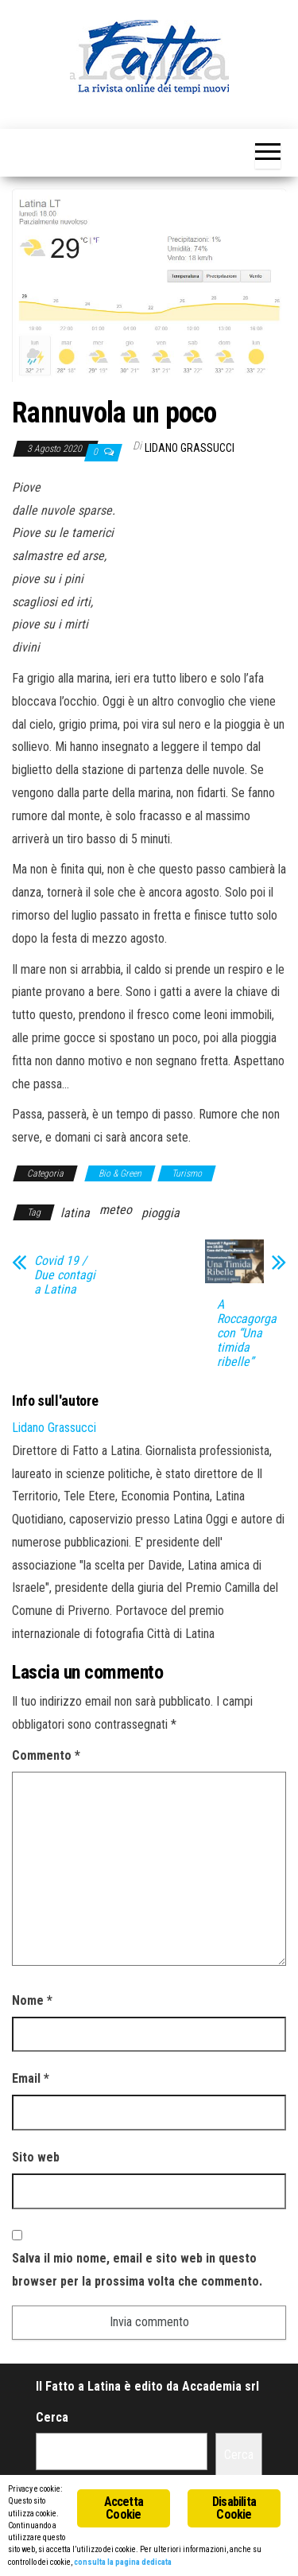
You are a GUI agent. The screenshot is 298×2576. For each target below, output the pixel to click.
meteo (115, 1209)
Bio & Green (120, 1173)
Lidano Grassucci (189, 448)
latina (75, 1212)
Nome (32, 2000)
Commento (46, 1755)
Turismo (187, 1173)
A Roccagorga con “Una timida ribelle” (247, 1333)
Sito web (36, 2157)
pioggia (160, 1212)
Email (30, 2078)
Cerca (52, 2417)
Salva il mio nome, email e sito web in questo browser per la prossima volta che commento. (137, 2270)
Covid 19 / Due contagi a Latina (64, 1275)
